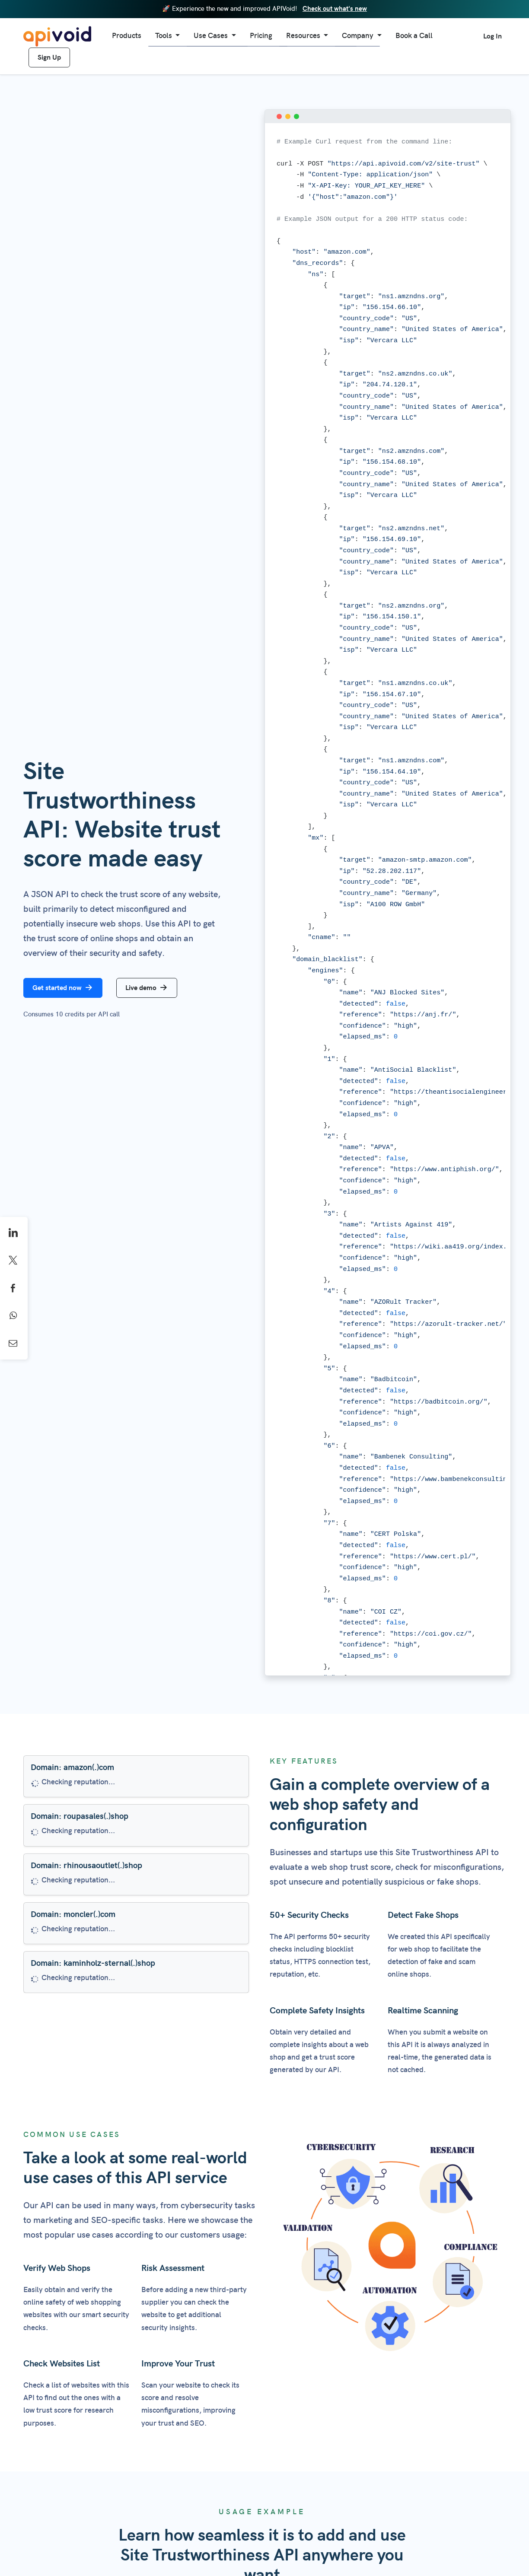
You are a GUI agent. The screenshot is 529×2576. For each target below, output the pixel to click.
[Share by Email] (13, 1343)
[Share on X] (13, 1260)
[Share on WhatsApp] (13, 1316)
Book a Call (414, 36)
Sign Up (49, 57)
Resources (304, 36)
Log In (492, 36)
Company (358, 36)
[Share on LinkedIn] (13, 1233)
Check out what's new (335, 9)
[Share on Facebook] (13, 1288)
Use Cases (211, 36)
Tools (164, 36)
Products (126, 36)
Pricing (261, 36)
